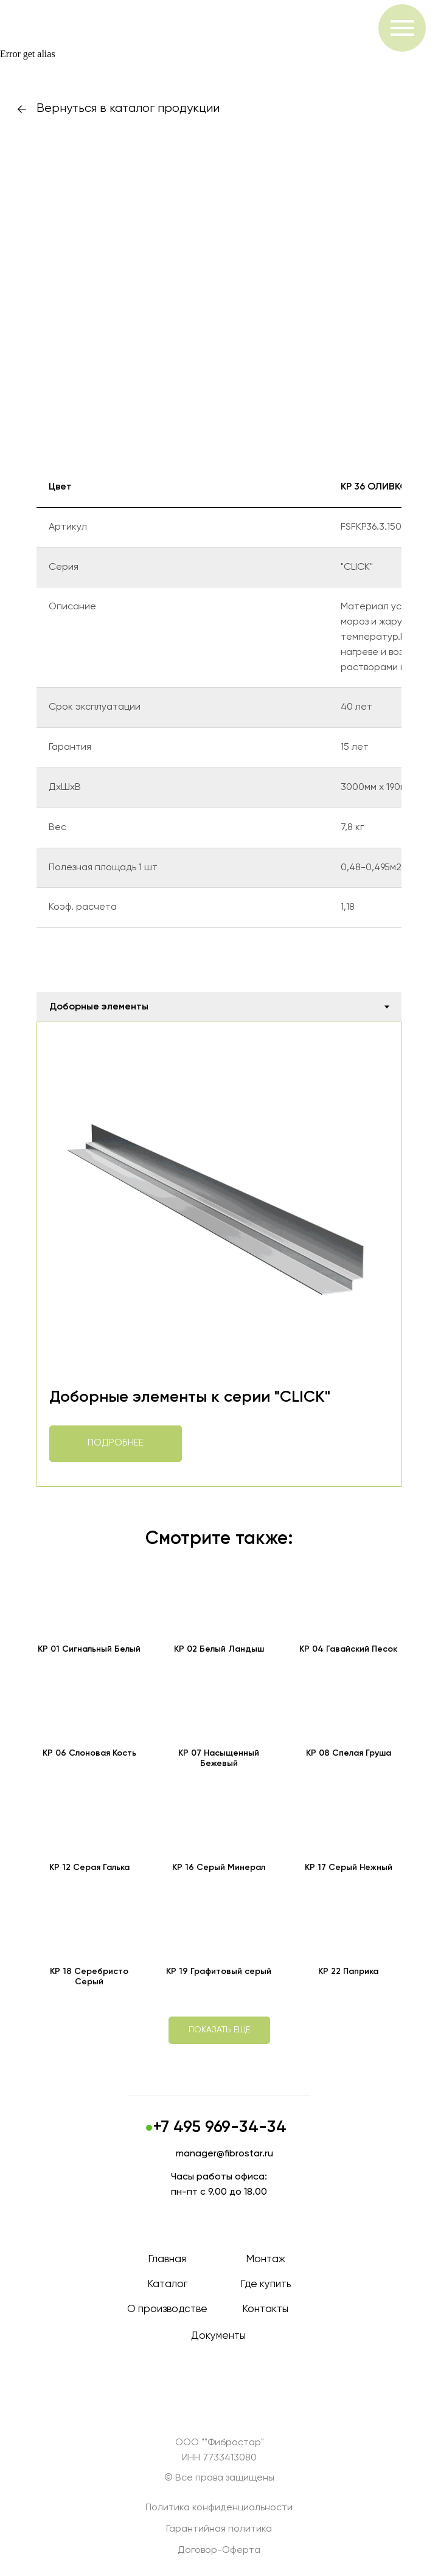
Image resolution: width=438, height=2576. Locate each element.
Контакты (265, 2309)
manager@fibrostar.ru (224, 2154)
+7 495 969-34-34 (220, 2127)
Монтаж (265, 2259)
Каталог (167, 2284)
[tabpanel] (218, 1254)
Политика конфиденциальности (219, 2508)
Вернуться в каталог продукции (128, 108)
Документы (218, 2336)
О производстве (167, 2309)
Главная (167, 2259)
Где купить (265, 2284)
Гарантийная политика (219, 2529)
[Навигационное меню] (402, 28)
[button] (219, 2030)
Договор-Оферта (219, 2550)
